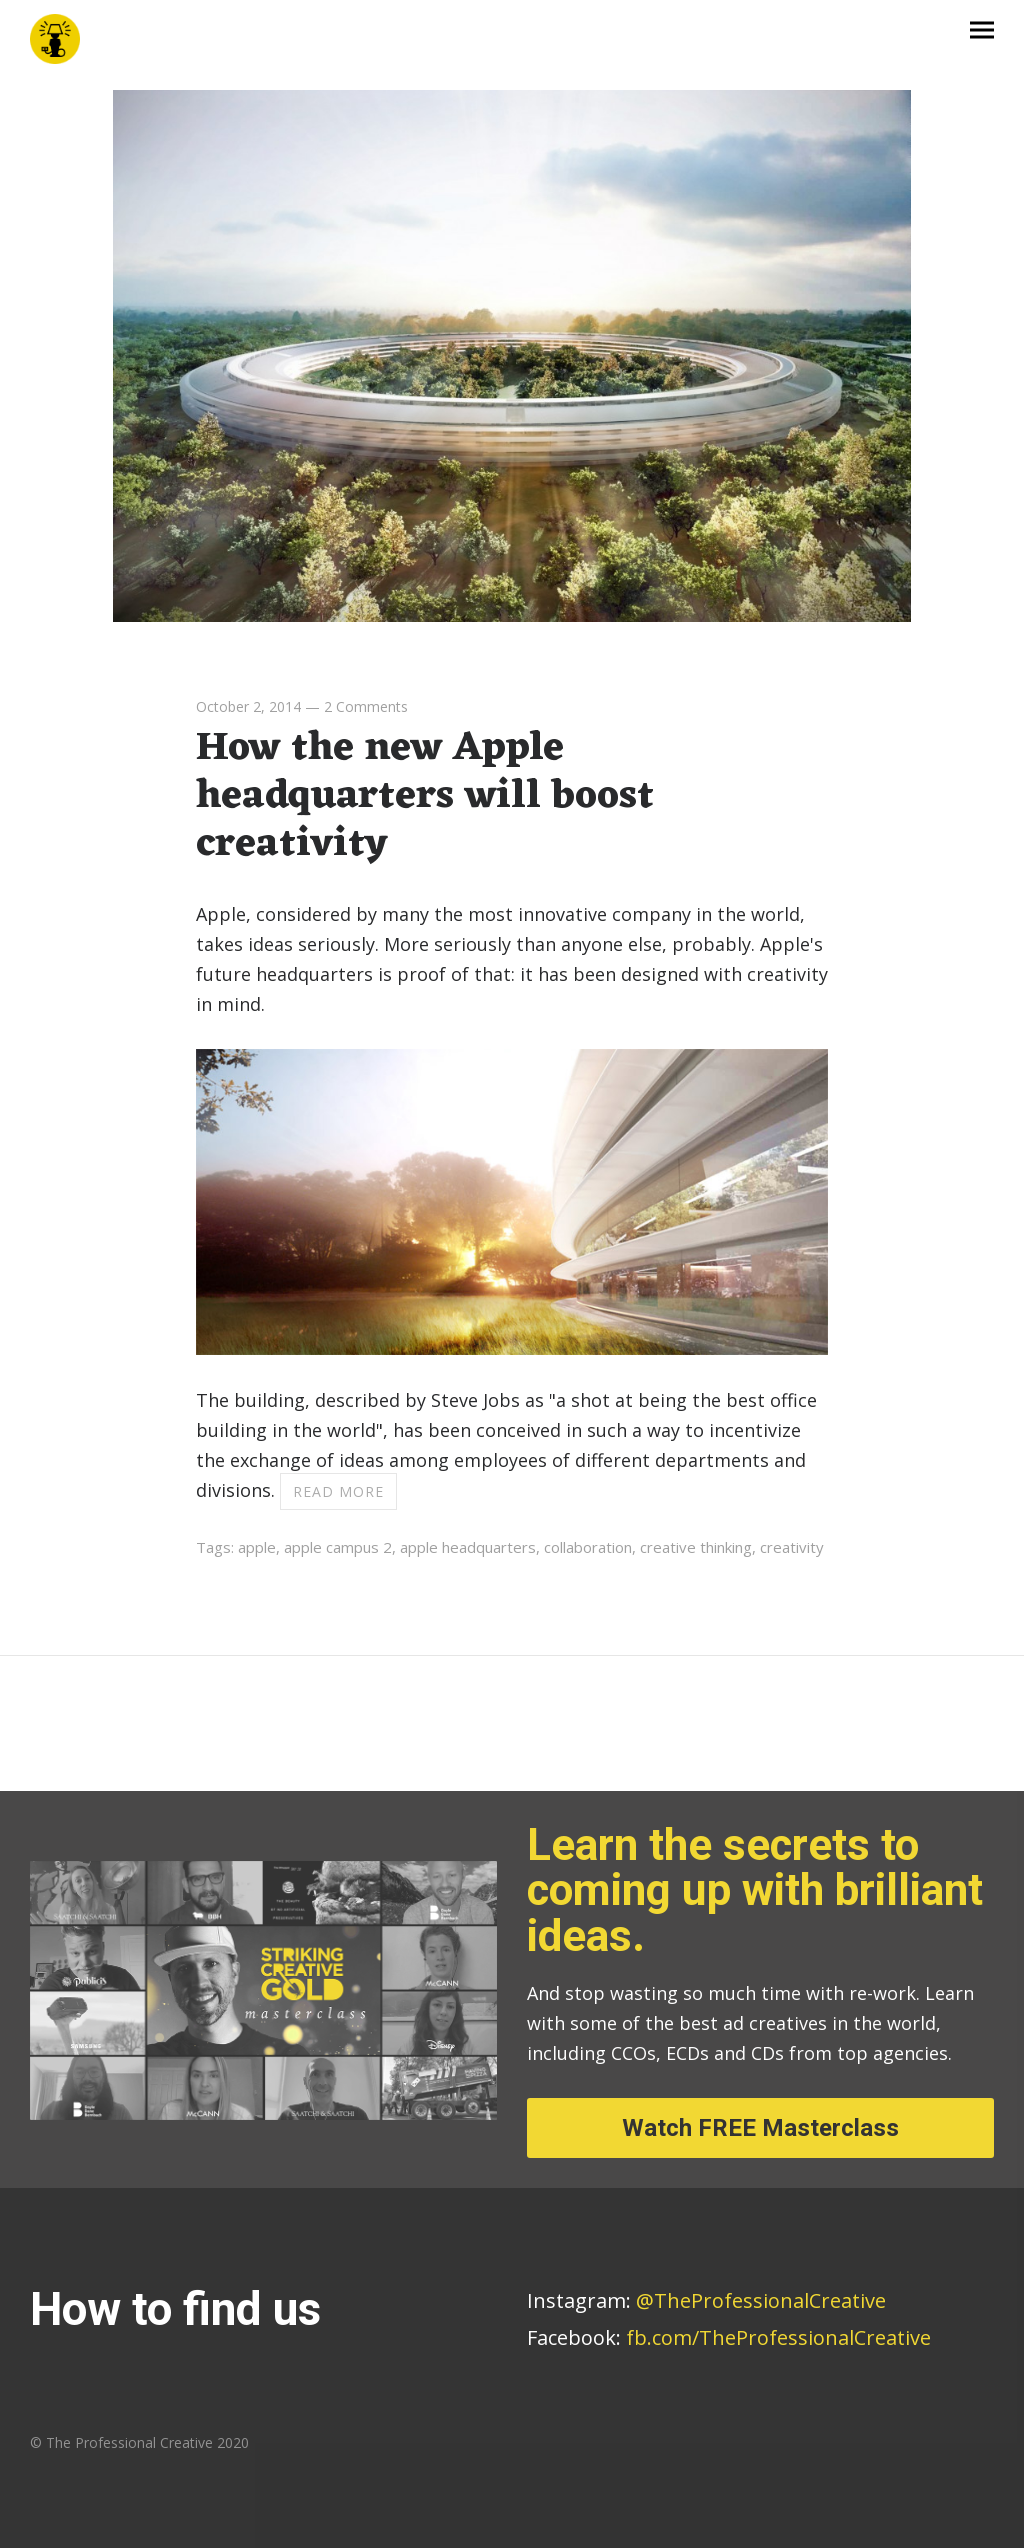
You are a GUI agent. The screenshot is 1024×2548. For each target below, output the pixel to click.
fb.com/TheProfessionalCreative (778, 2337)
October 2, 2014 (248, 706)
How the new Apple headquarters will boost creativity (425, 796)
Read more (338, 1491)
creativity (792, 1547)
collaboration (588, 1547)
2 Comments (366, 706)
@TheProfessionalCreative (706, 2300)
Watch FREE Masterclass (760, 2128)
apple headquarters (468, 1547)
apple (257, 1547)
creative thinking (696, 1547)
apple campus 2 (338, 1547)
